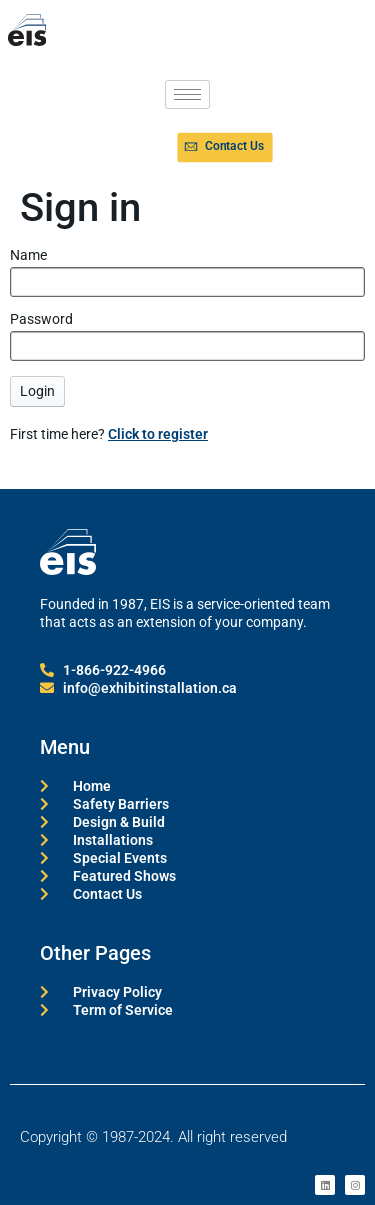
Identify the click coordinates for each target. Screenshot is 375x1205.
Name (28, 255)
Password (41, 319)
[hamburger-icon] (187, 94)
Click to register (158, 434)
